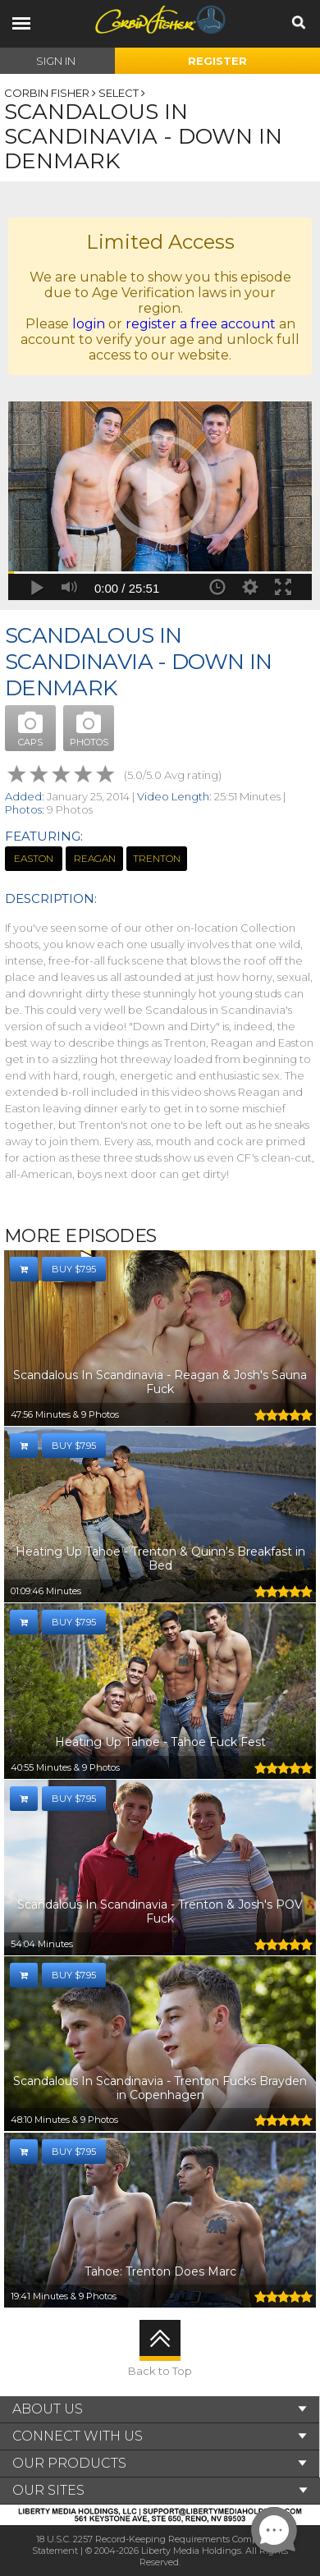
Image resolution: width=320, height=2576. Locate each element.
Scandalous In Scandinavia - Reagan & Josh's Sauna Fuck (160, 1382)
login (88, 324)
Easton (33, 858)
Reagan (95, 858)
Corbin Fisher (46, 92)
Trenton (157, 858)
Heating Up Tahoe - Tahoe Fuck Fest (160, 1742)
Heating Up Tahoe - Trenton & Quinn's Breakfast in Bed (160, 1558)
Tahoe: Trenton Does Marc (160, 2271)
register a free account (201, 324)
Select (118, 92)
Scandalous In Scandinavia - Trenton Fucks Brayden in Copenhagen (160, 2088)
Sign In (55, 60)
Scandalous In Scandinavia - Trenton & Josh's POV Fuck (160, 1911)
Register (217, 60)
